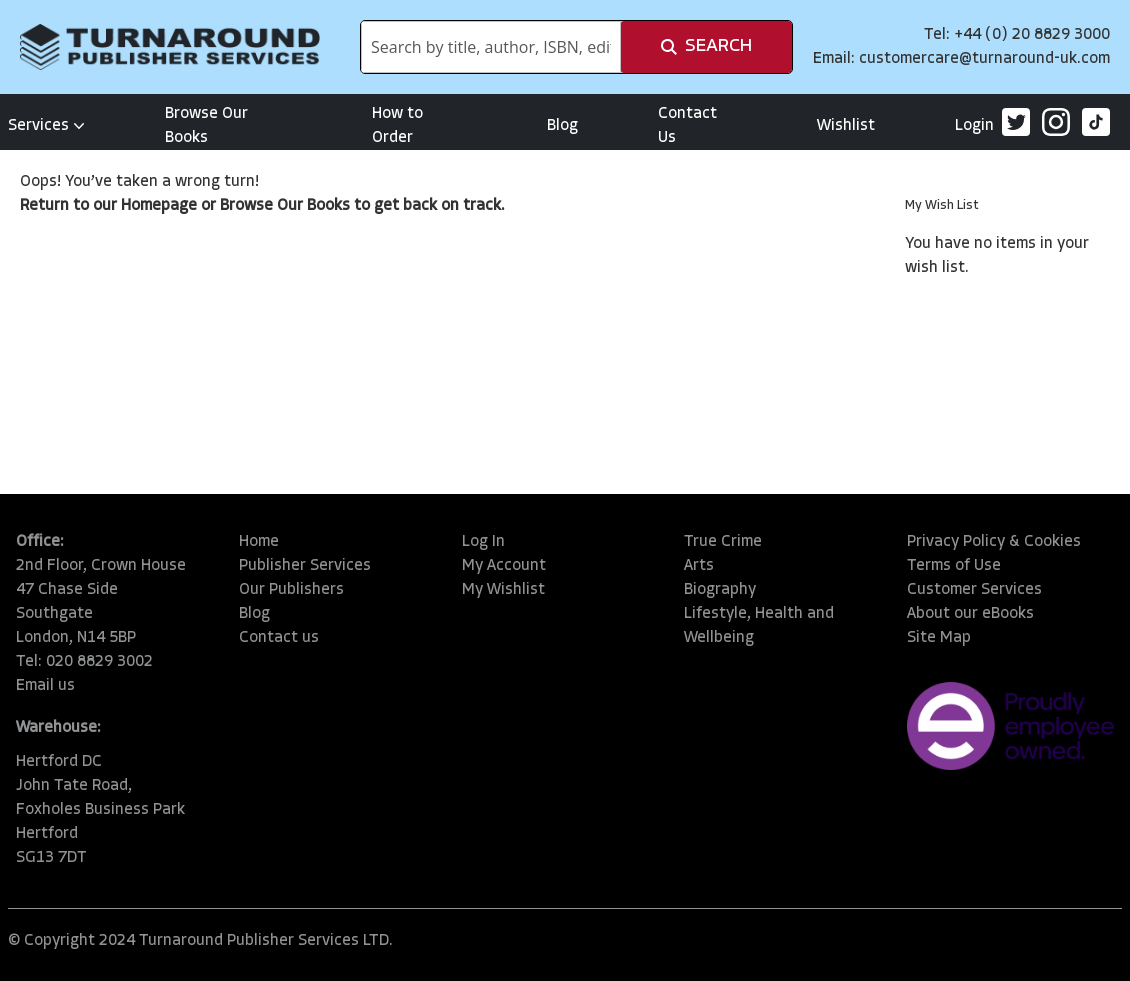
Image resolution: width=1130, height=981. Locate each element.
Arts (699, 566)
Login (974, 126)
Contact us (279, 638)
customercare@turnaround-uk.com (984, 59)
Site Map (939, 638)
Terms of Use (954, 566)
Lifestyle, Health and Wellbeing (759, 626)
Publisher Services (305, 566)
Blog (562, 126)
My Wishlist (503, 590)
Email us (45, 686)
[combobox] (491, 47)
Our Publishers (291, 590)
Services (46, 126)
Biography (720, 590)
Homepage (159, 206)
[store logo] (170, 47)
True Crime (723, 542)
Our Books (313, 206)
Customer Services (974, 590)
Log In (483, 542)
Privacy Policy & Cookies (994, 542)
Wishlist (846, 126)
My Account (504, 566)
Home (259, 542)
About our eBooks (970, 614)
